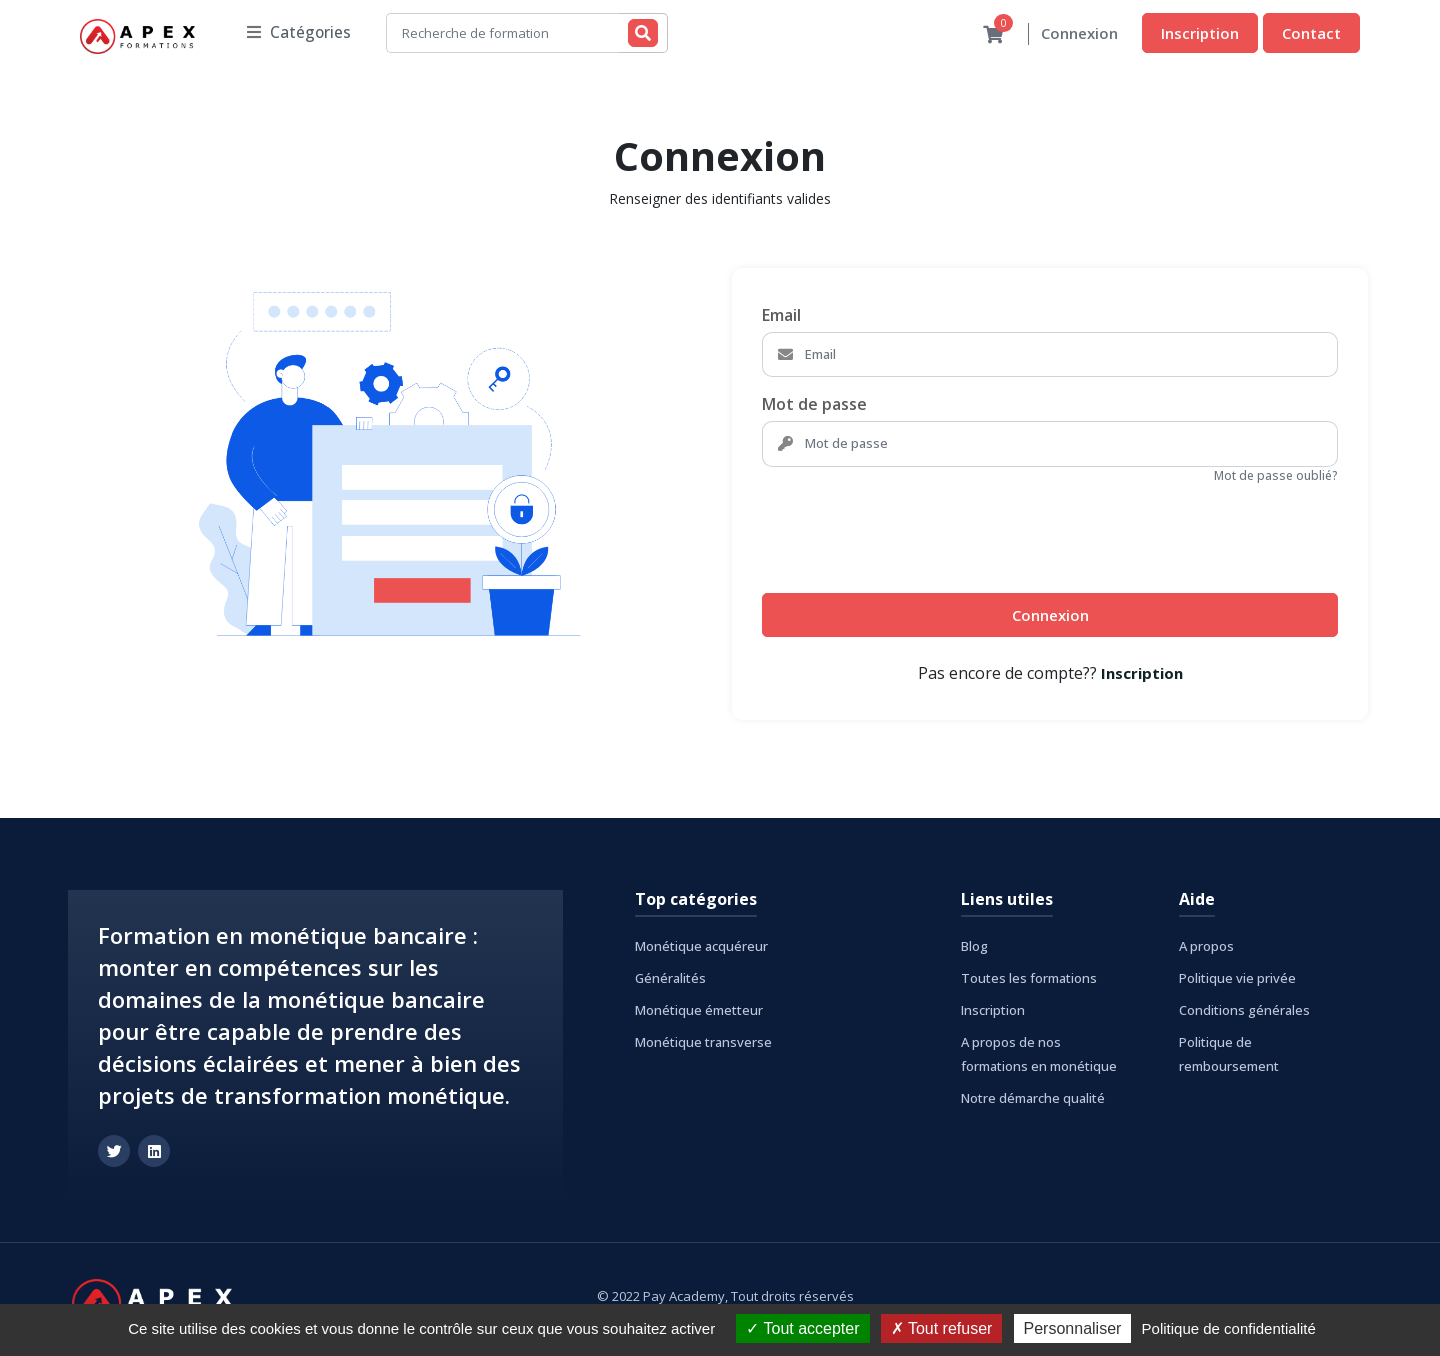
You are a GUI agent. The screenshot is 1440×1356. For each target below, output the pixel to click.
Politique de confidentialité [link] (1229, 1328)
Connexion (1079, 34)
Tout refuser (942, 1328)
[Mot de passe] (1069, 445)
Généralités (670, 979)
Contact (1311, 33)
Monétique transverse (703, 1043)
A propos (1206, 947)
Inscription (1200, 33)
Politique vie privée (1237, 979)
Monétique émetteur (699, 1011)
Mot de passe (814, 405)
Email (781, 316)
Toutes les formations (1029, 979)
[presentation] (914, 531)
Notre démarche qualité (1033, 1099)
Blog (974, 947)
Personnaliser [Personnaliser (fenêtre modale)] (1073, 1328)
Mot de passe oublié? (1276, 476)
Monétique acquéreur (701, 947)
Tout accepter (802, 1328)
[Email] (1069, 356)
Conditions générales (1244, 1011)
